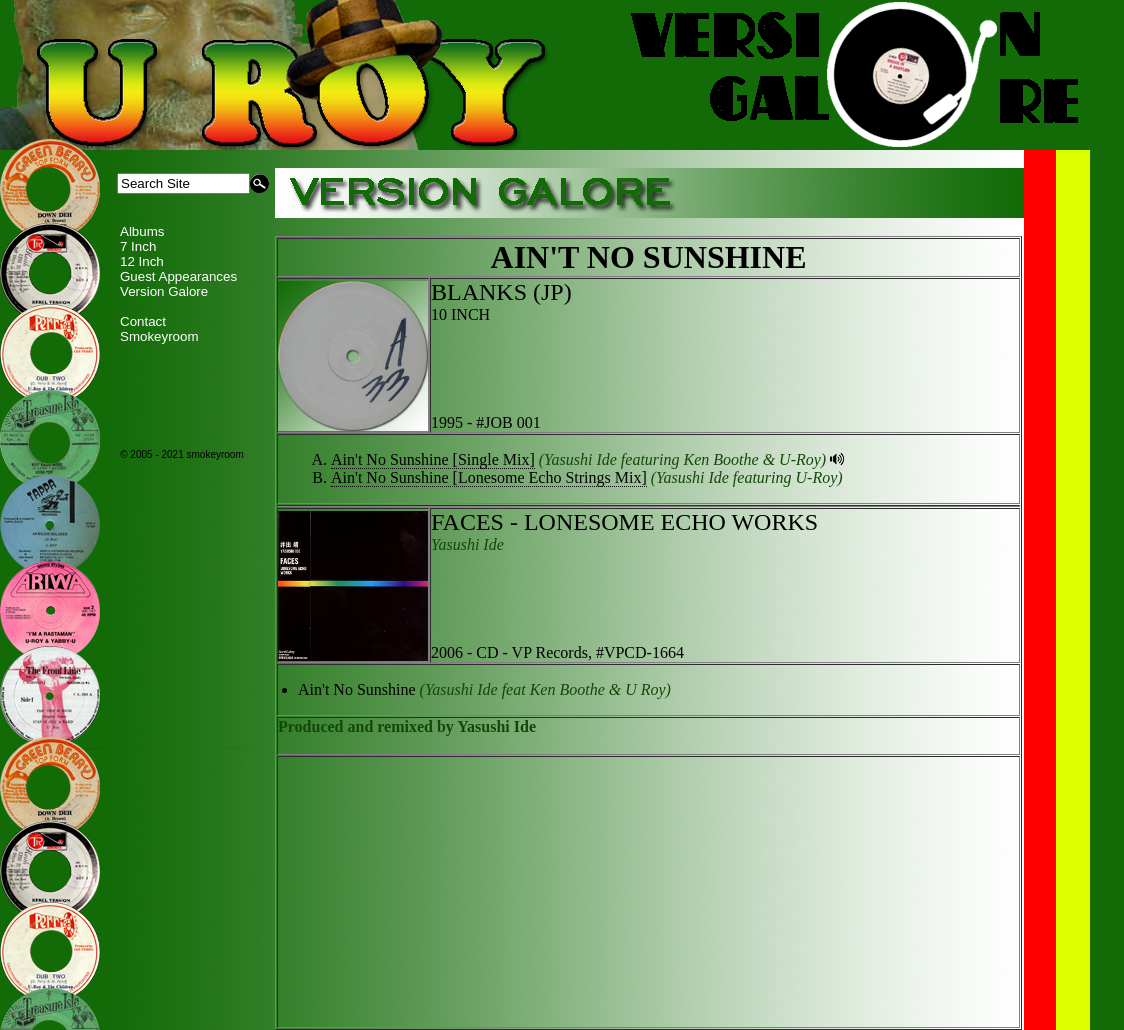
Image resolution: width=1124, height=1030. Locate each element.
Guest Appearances (178, 276)
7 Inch (138, 246)
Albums (142, 231)
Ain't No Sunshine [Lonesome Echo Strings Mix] (489, 477)
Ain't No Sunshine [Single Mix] (433, 459)
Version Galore (164, 291)
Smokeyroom (159, 336)
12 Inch (142, 261)
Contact (143, 321)
